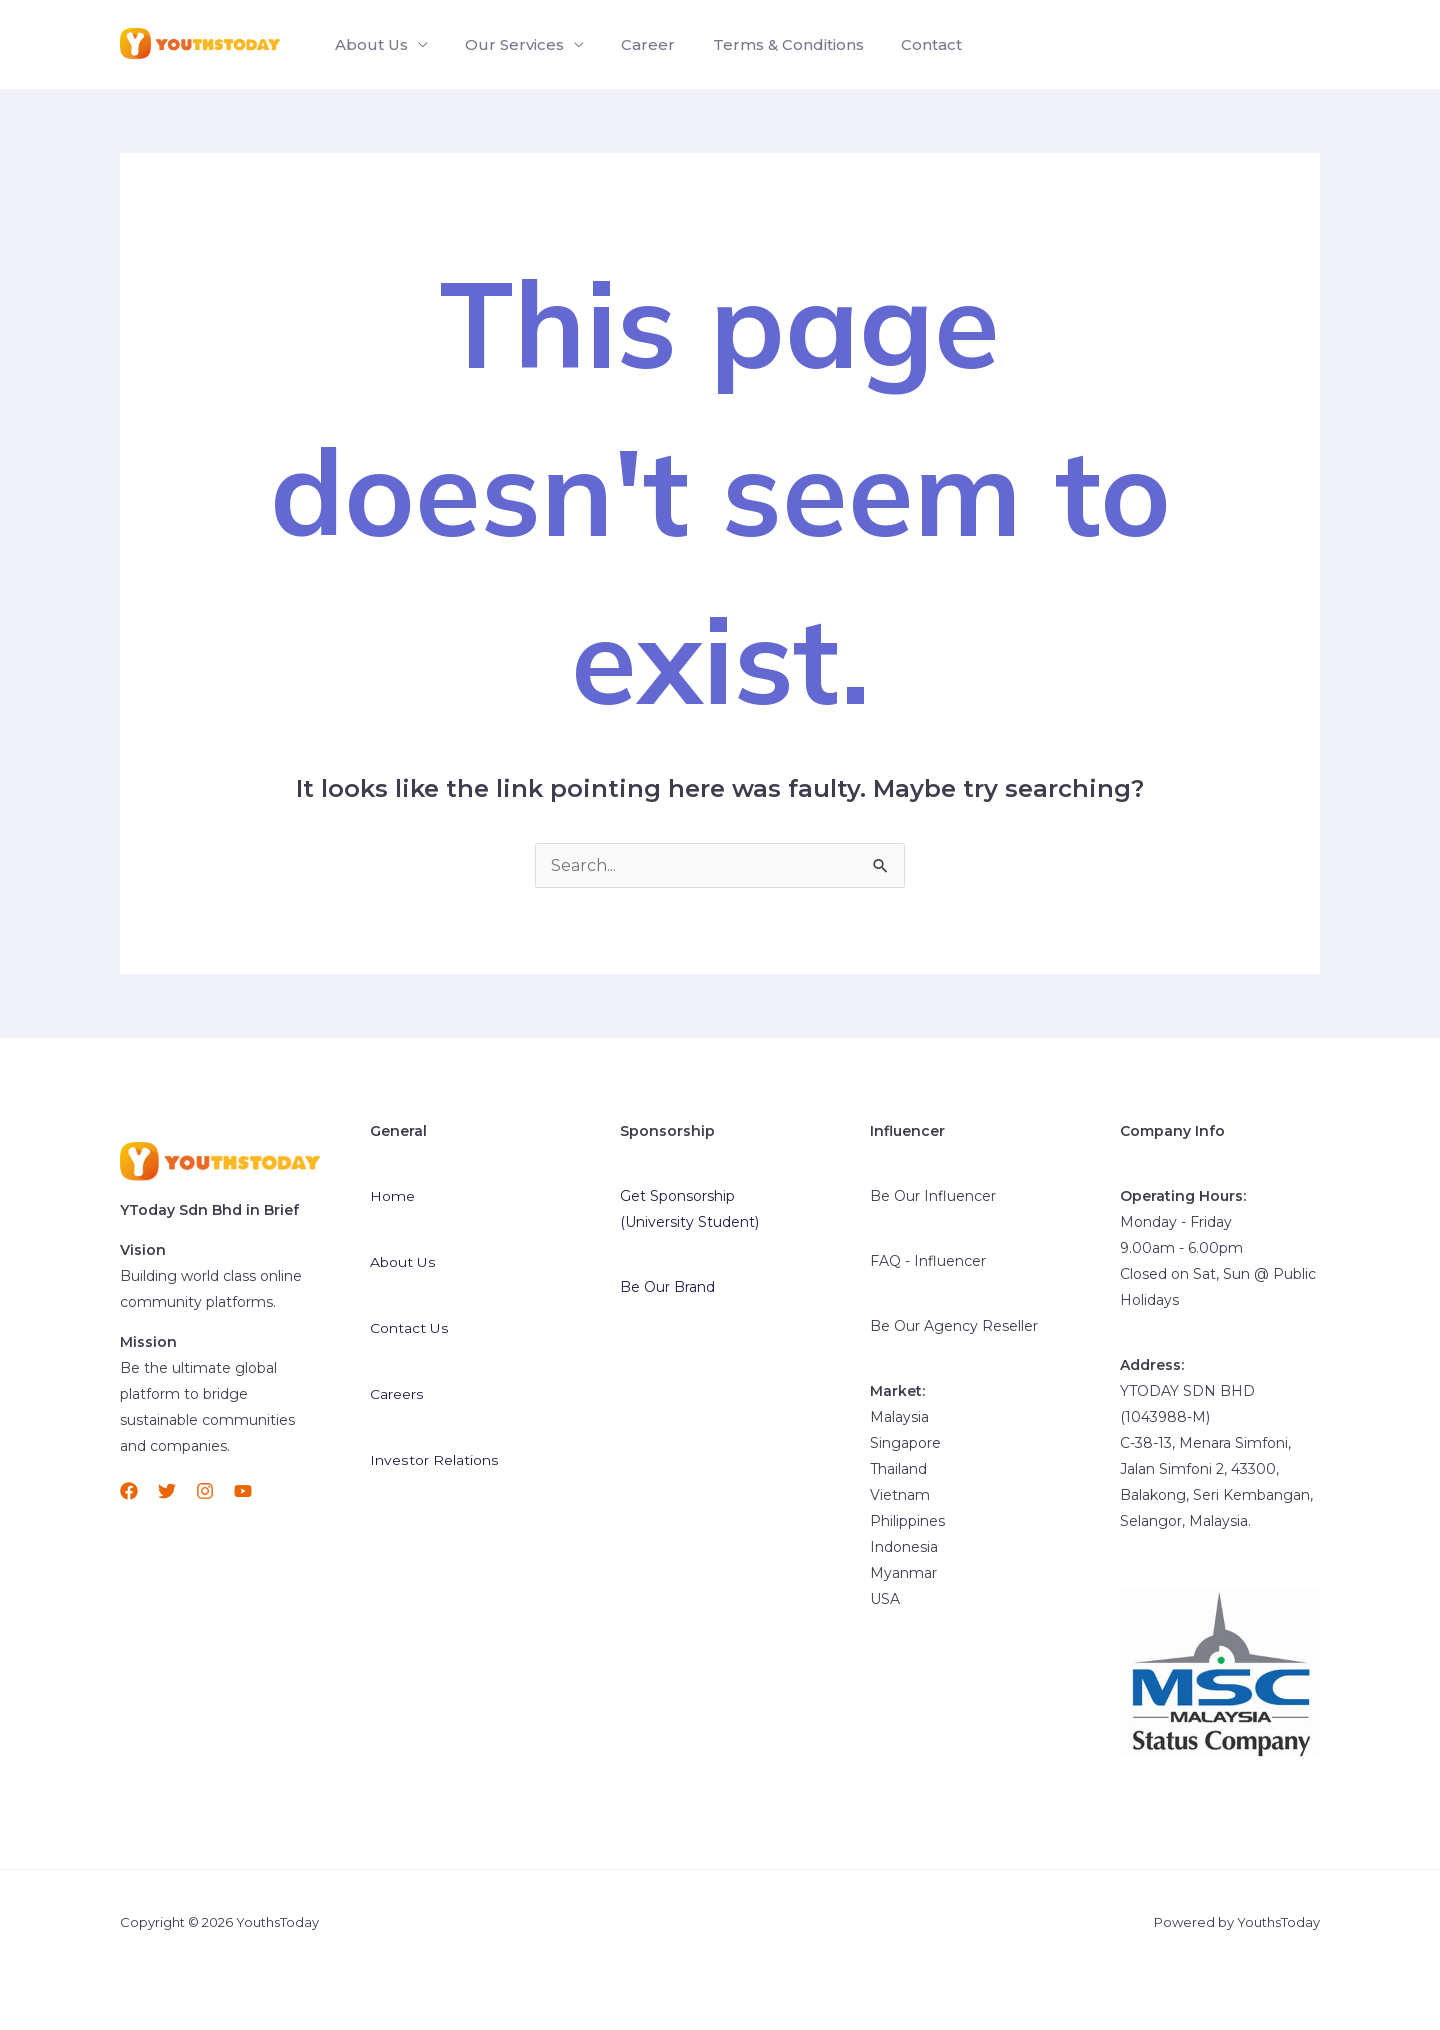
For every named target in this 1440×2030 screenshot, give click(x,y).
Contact (907, 44)
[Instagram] (205, 1491)
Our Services (506, 44)
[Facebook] (129, 1491)
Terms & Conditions (769, 44)
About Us (368, 44)
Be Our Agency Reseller (954, 1326)
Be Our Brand (667, 1287)
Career (635, 44)
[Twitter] (167, 1491)
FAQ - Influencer (928, 1261)
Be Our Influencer (933, 1196)
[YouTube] (243, 1491)
